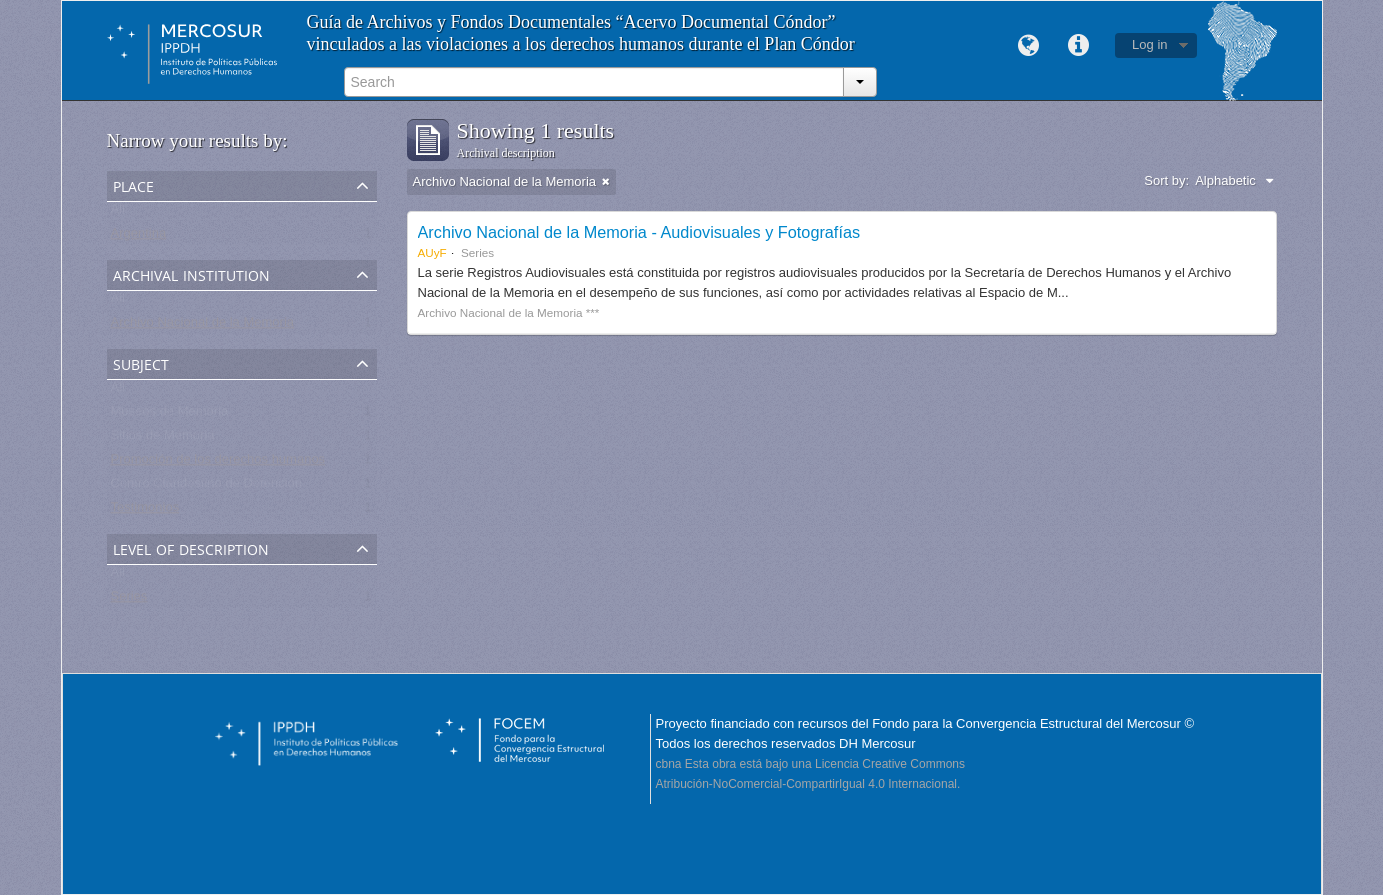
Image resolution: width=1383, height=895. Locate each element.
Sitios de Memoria (163, 439)
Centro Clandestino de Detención (207, 487)
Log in (1149, 44)
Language (1028, 46)
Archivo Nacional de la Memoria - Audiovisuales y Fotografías (639, 232)
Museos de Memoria (170, 415)
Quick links (1078, 46)
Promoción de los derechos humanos (218, 463)
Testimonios (145, 511)
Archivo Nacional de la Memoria (203, 326)
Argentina (139, 237)
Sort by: (1166, 180)
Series (129, 600)
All (118, 213)
